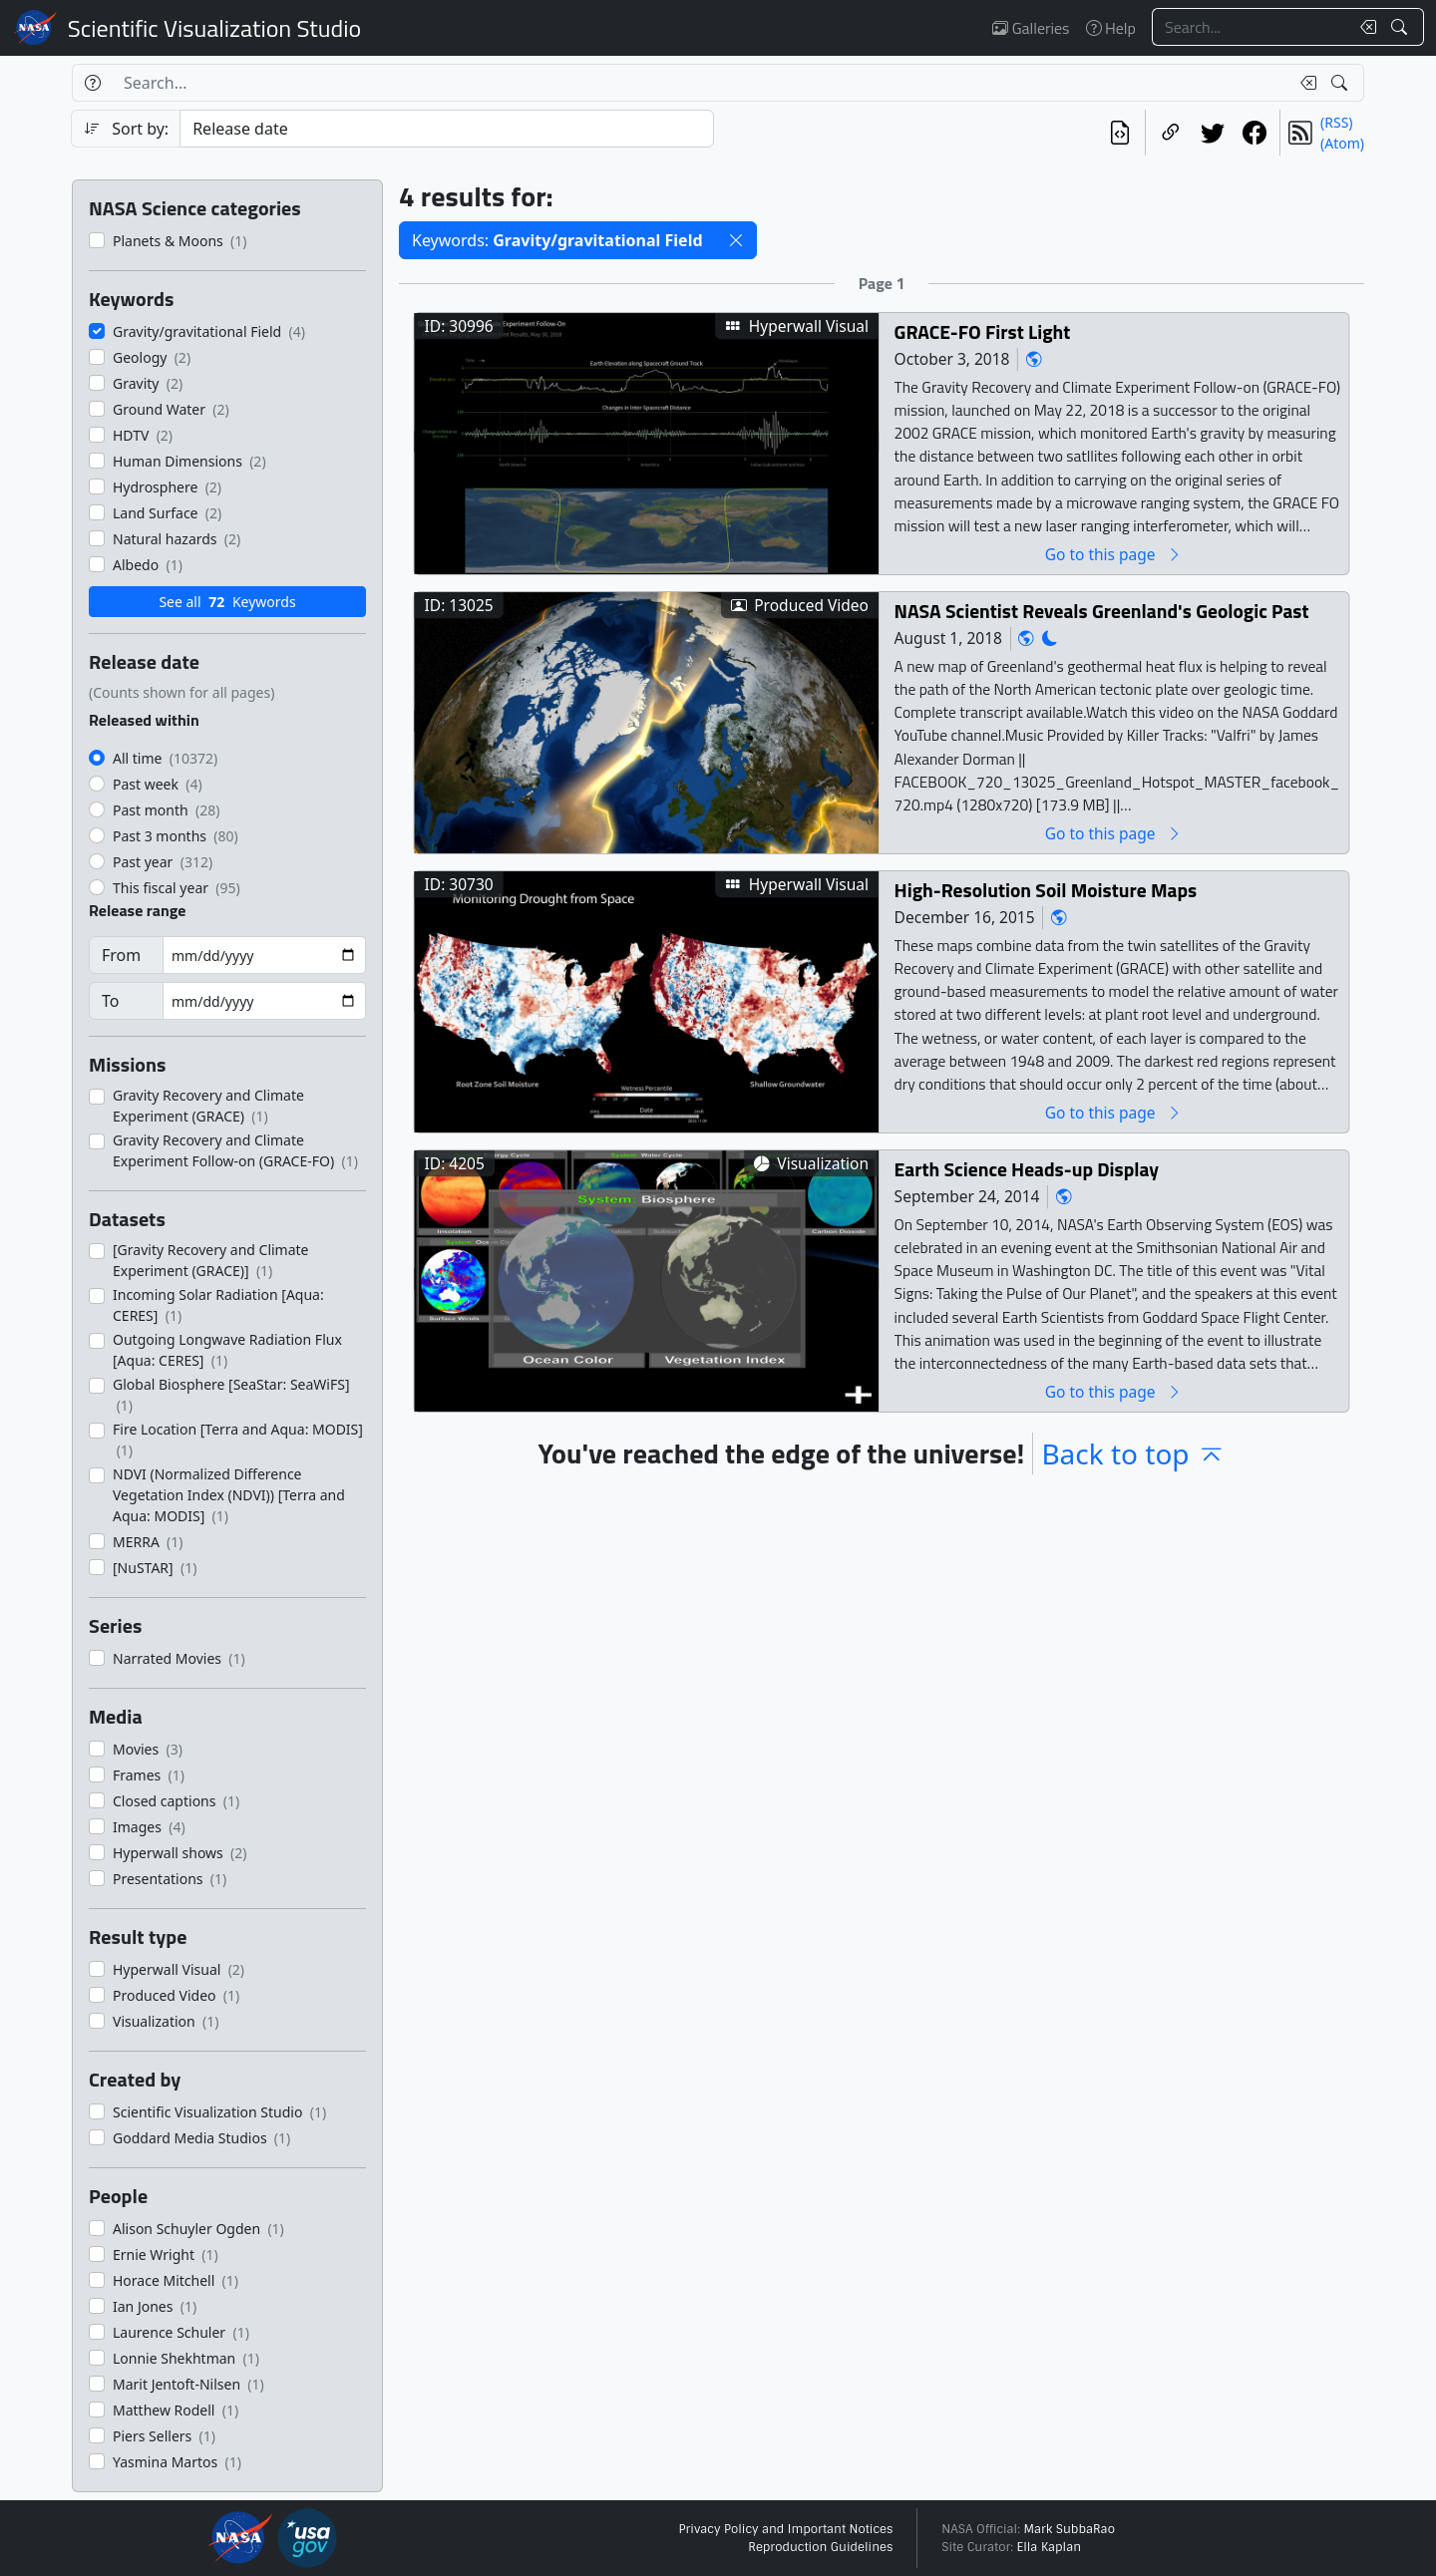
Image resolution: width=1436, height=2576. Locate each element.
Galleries (1030, 28)
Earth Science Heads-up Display (1027, 1168)
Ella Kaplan (1049, 2547)
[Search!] (1401, 27)
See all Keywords (227, 601)
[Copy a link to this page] (1171, 133)
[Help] (92, 83)
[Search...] (1250, 27)
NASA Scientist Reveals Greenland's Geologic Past (1102, 610)
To (110, 1001)
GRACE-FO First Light (983, 331)
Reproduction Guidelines (820, 2547)
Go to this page (1114, 553)
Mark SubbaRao (1069, 2529)
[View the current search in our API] (1120, 133)
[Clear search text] (1364, 27)
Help (1111, 28)
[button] (736, 240)
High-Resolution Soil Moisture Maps (1046, 889)
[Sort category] (447, 129)
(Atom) (1342, 143)
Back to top (1133, 1453)
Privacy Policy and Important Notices (785, 2529)
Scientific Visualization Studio (214, 28)
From (121, 955)
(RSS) (1336, 122)
